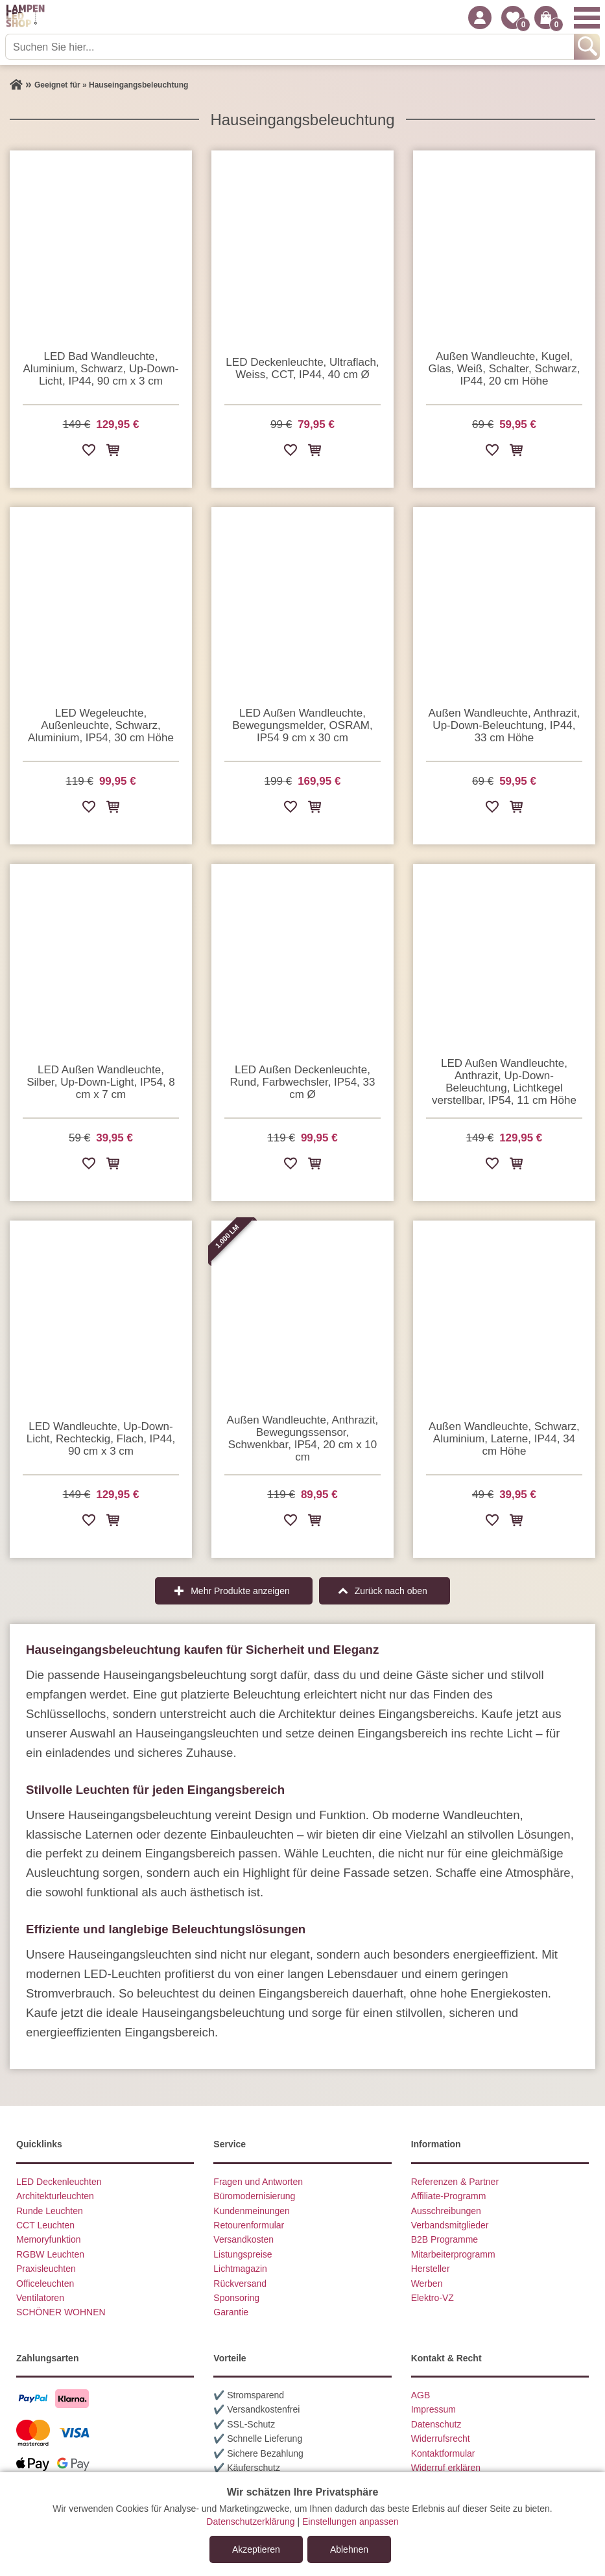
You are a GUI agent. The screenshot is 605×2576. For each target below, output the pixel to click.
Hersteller (430, 2268)
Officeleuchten (45, 2283)
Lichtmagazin (240, 2268)
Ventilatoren (40, 2298)
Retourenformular (248, 2225)
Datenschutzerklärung (250, 2521)
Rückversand (240, 2283)
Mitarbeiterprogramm (453, 2254)
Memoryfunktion (48, 2239)
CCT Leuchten (45, 2225)
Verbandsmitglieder (450, 2225)
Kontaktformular (443, 2453)
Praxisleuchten (46, 2268)
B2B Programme (444, 2239)
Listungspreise (242, 2254)
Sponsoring (236, 2298)
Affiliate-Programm (448, 2196)
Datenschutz (436, 2424)
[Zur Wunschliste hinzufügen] (89, 452)
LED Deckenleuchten (59, 2181)
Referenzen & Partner (455, 2181)
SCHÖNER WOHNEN (61, 2312)
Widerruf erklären (445, 2468)
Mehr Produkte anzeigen (240, 1591)
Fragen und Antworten (258, 2181)
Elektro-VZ (432, 2298)
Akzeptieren (256, 2549)
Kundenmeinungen (251, 2211)
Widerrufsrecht (440, 2438)
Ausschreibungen (446, 2211)
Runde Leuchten (49, 2211)
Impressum (433, 2409)
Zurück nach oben (391, 1591)
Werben (427, 2283)
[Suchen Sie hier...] (290, 47)
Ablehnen (349, 2549)
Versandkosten (243, 2239)
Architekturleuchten (55, 2196)
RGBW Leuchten (50, 2254)
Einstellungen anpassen (350, 2521)
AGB (421, 2395)
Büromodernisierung (254, 2196)
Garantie (230, 2312)
